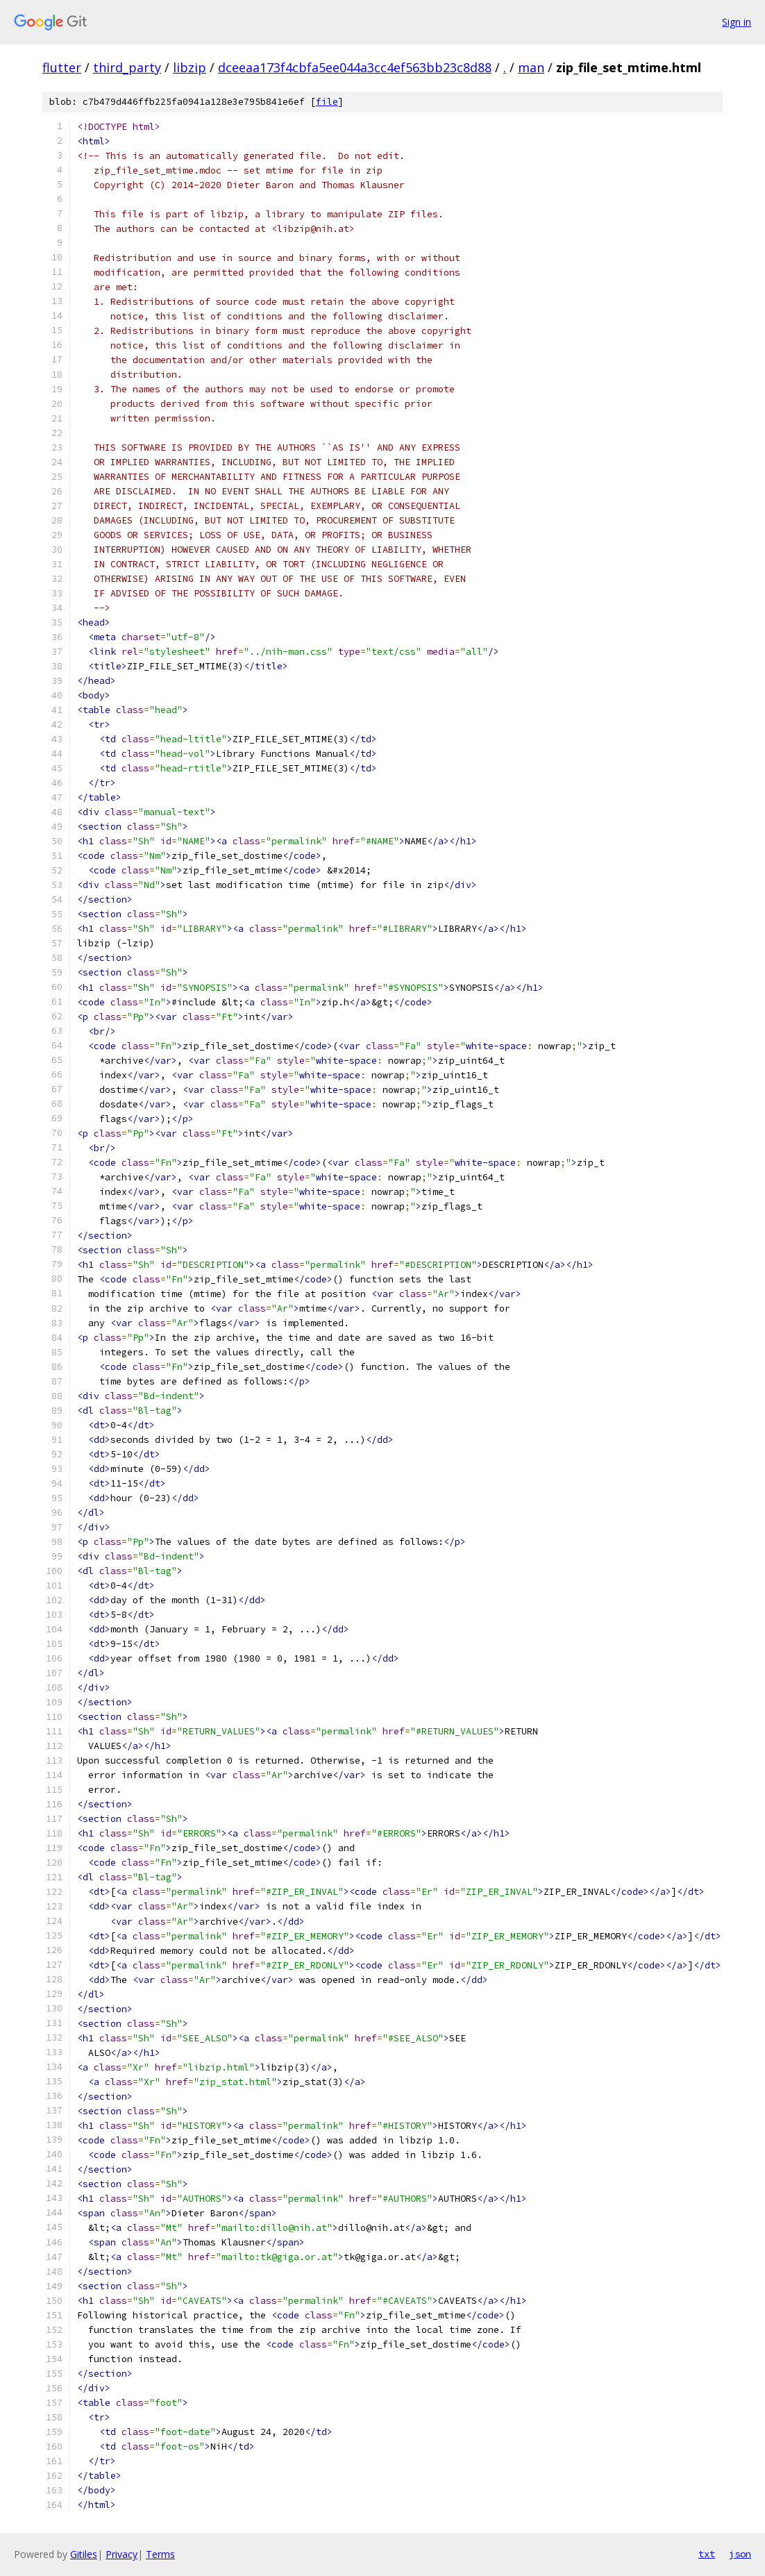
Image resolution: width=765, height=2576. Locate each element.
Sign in (736, 21)
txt (706, 2554)
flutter (61, 67)
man (531, 67)
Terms (160, 2554)
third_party (127, 67)
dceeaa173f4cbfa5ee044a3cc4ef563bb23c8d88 (354, 67)
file (327, 102)
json (740, 2554)
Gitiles (83, 2554)
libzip (189, 67)
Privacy (121, 2554)
